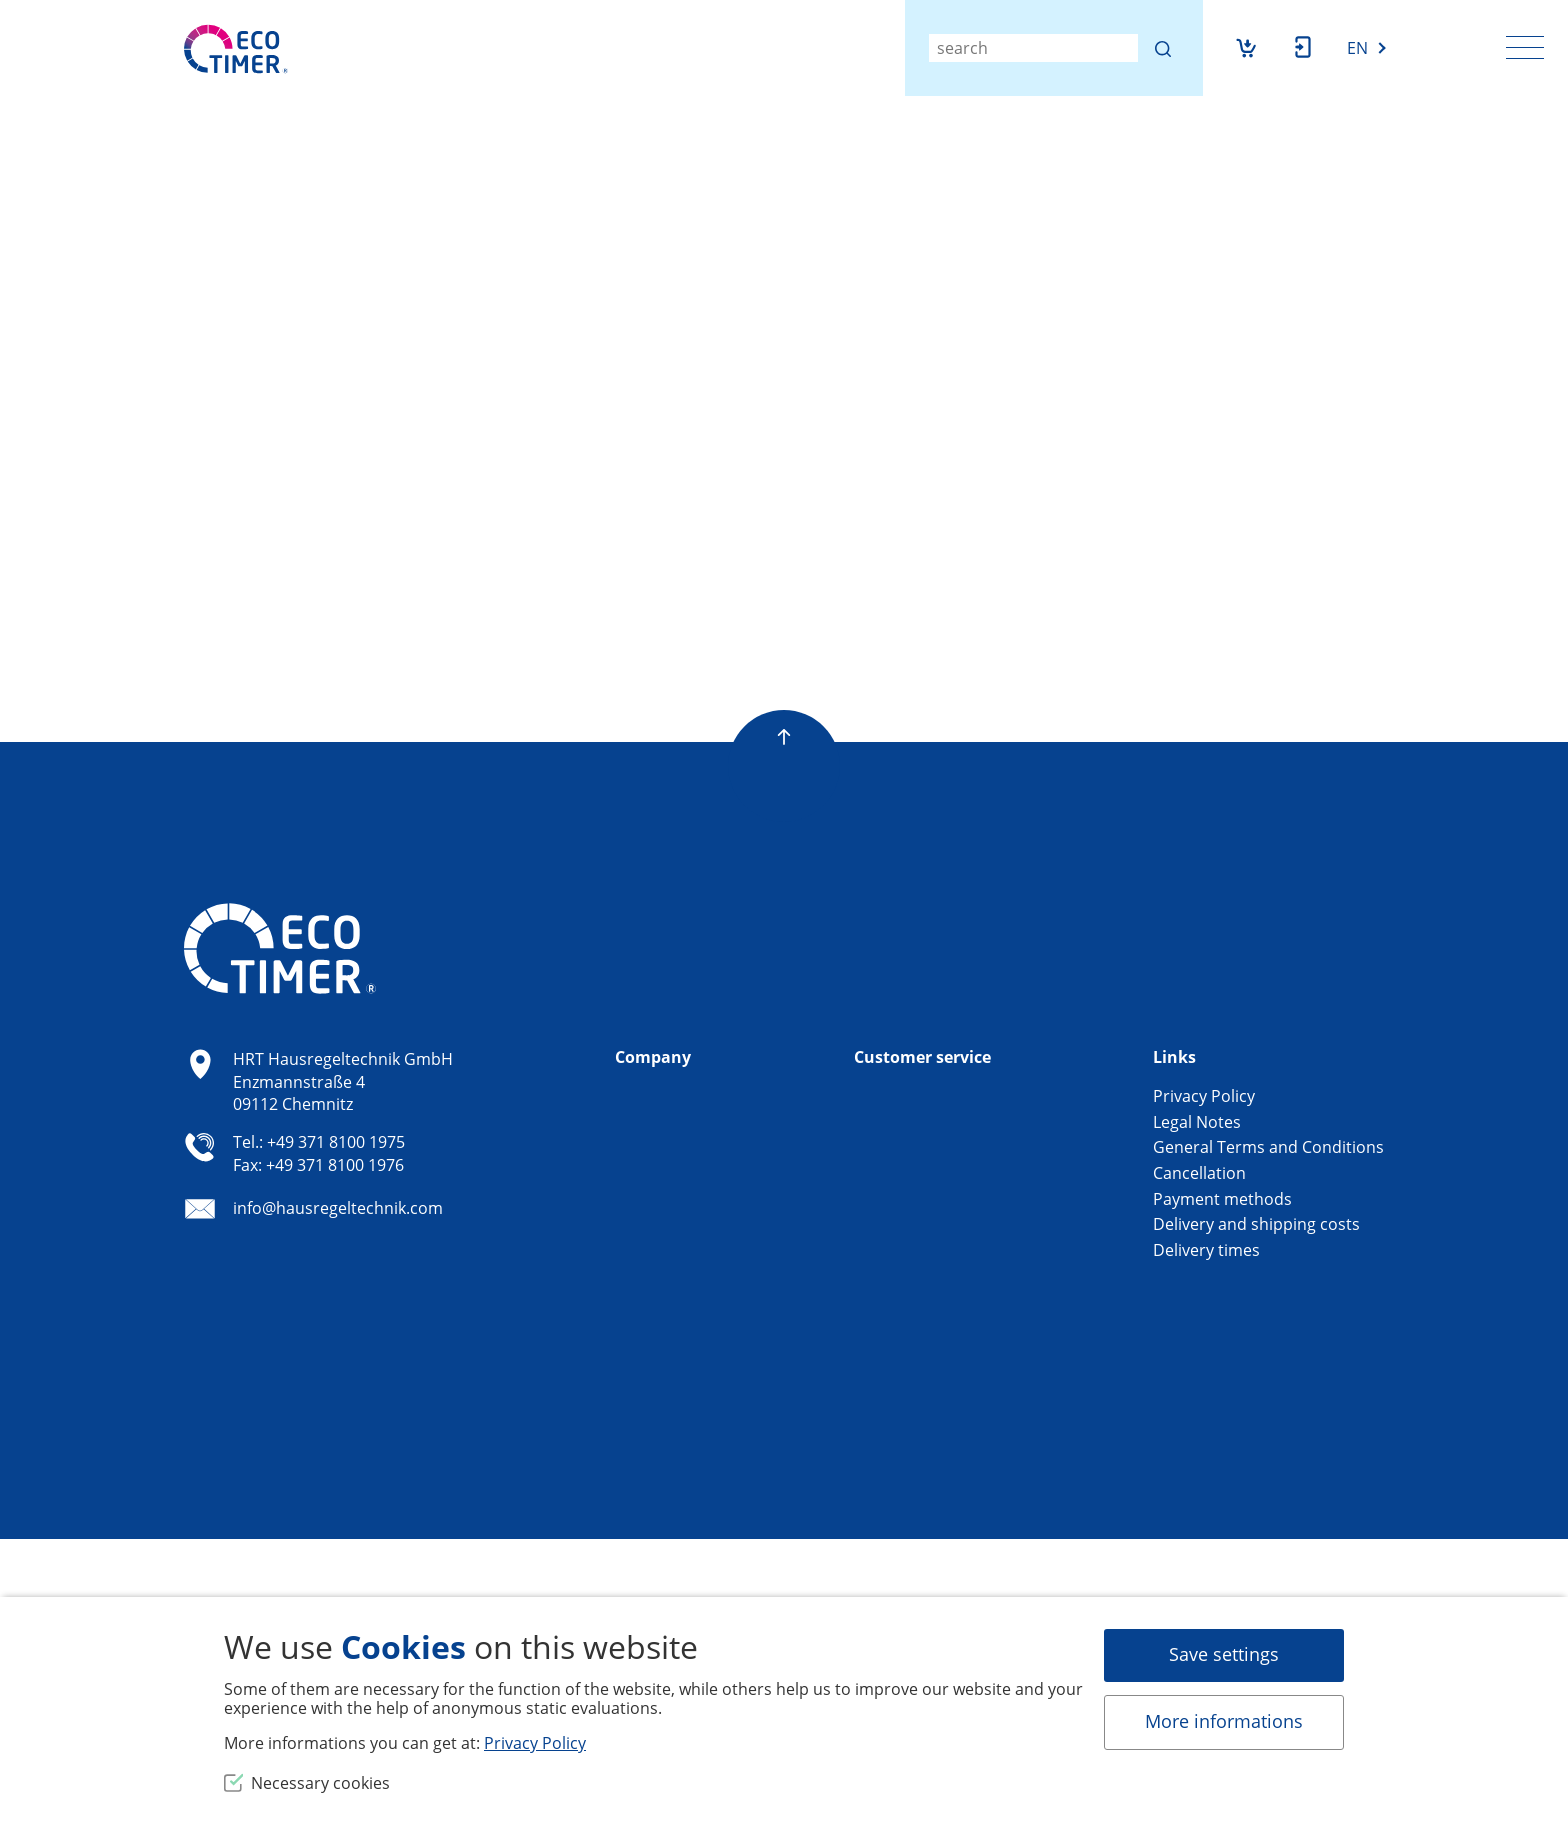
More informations (1224, 1721)
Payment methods (1222, 1199)
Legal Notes (1197, 1122)
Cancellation (1199, 1173)
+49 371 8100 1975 (336, 1142)
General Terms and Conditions (1268, 1147)
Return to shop (394, 589)
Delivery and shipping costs (1256, 1224)
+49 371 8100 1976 (335, 1165)
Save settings (1224, 1654)
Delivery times (1206, 1250)
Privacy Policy (1204, 1096)
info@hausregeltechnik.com (338, 1209)
